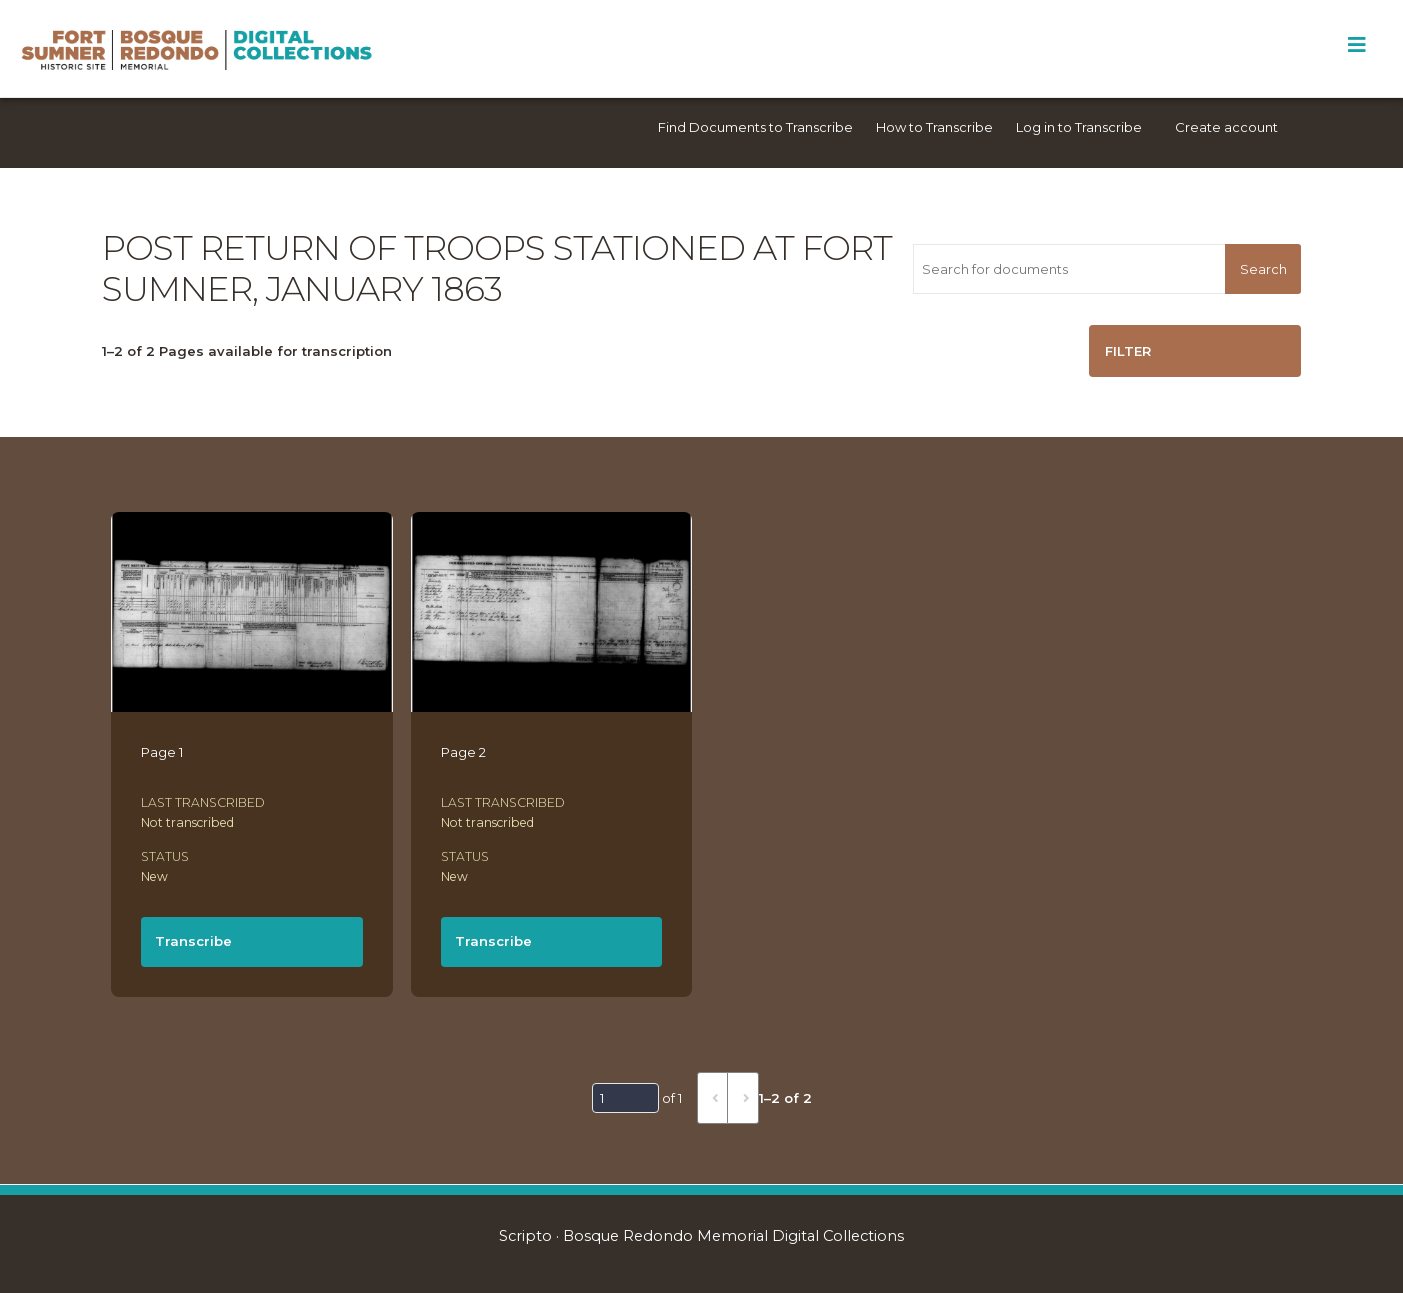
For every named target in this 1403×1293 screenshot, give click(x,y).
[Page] (625, 1098)
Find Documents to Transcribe (755, 127)
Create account (1226, 127)
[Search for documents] (1068, 269)
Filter (1128, 351)
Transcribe (193, 941)
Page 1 (162, 752)
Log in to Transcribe (1079, 127)
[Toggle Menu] (1356, 45)
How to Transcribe (934, 127)
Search (1263, 269)
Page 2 (463, 752)
